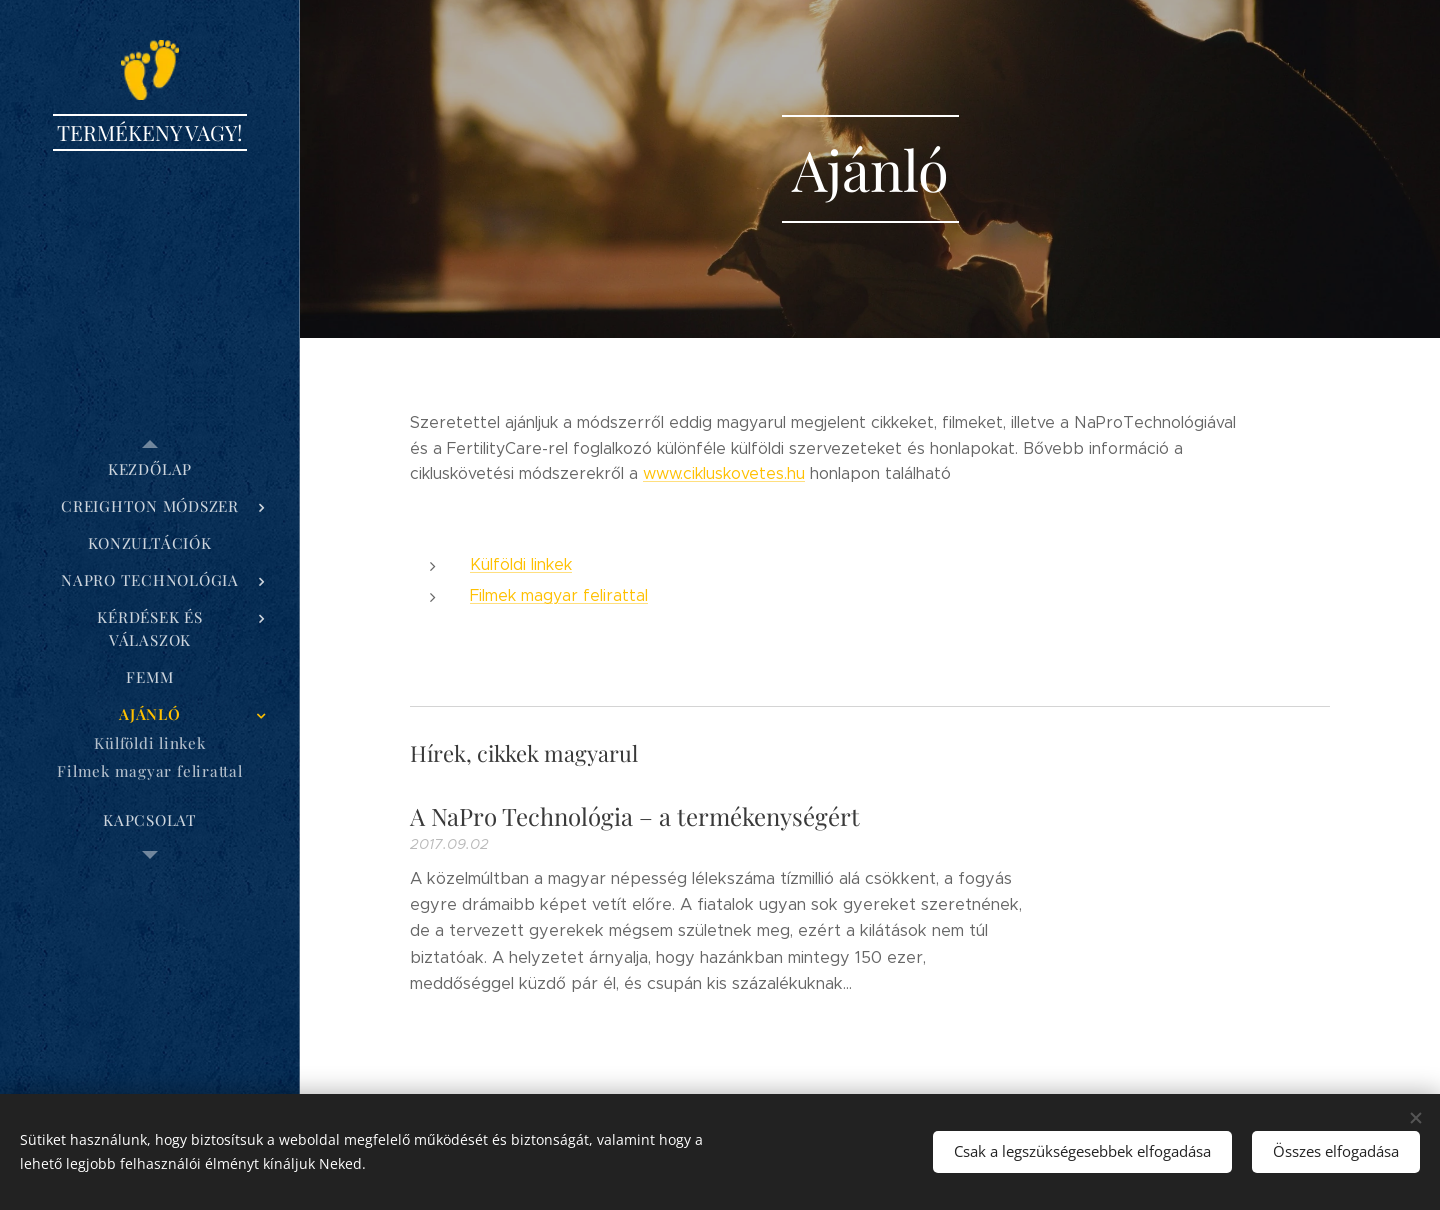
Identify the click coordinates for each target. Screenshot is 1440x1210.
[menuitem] (150, 469)
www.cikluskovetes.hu (724, 473)
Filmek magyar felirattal (559, 595)
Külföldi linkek (521, 564)
